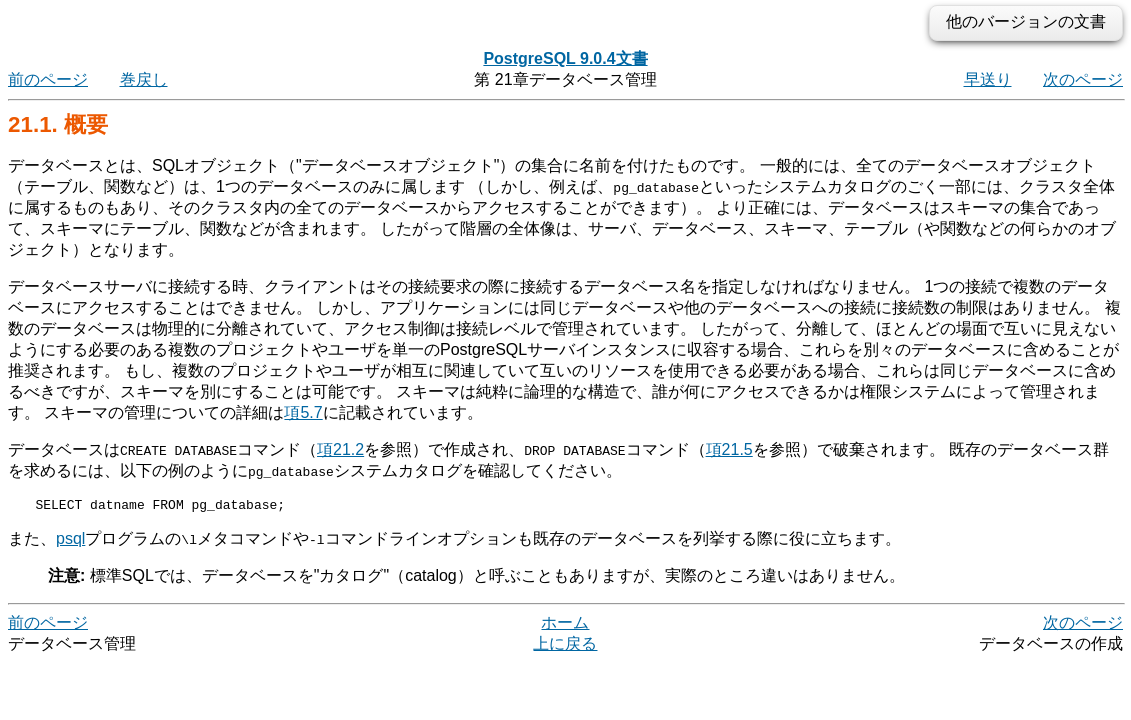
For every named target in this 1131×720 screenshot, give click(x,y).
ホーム (565, 625)
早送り (988, 79)
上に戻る (565, 646)
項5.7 (303, 412)
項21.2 (340, 449)
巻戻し (144, 79)
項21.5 (729, 449)
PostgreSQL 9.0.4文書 (565, 58)
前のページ (48, 79)
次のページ (1083, 79)
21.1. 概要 (58, 124)
